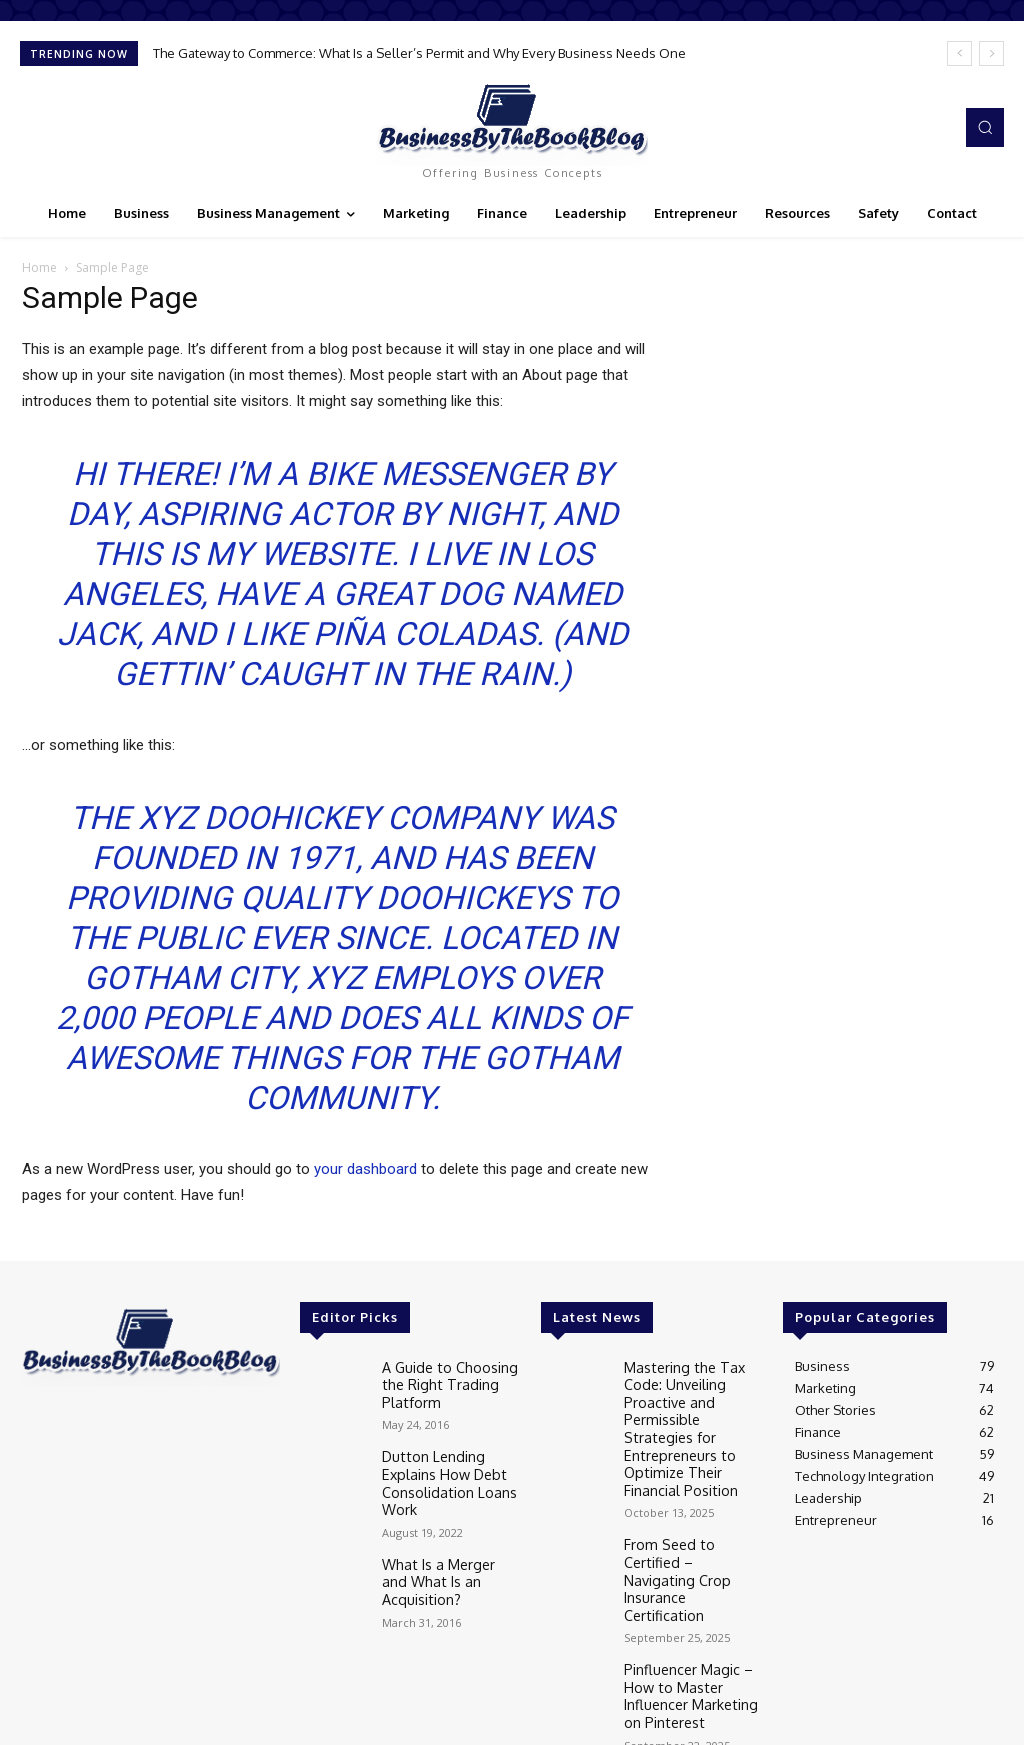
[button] (985, 127)
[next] (991, 53)
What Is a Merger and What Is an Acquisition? (450, 1557)
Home (39, 267)
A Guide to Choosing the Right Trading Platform (443, 1381)
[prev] (959, 53)
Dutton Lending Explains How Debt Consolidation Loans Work (443, 1472)
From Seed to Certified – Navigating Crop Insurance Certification (691, 1527)
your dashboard (365, 1169)
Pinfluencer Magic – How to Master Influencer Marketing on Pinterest (687, 1619)
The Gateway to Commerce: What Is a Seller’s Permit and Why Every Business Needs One (419, 53)
